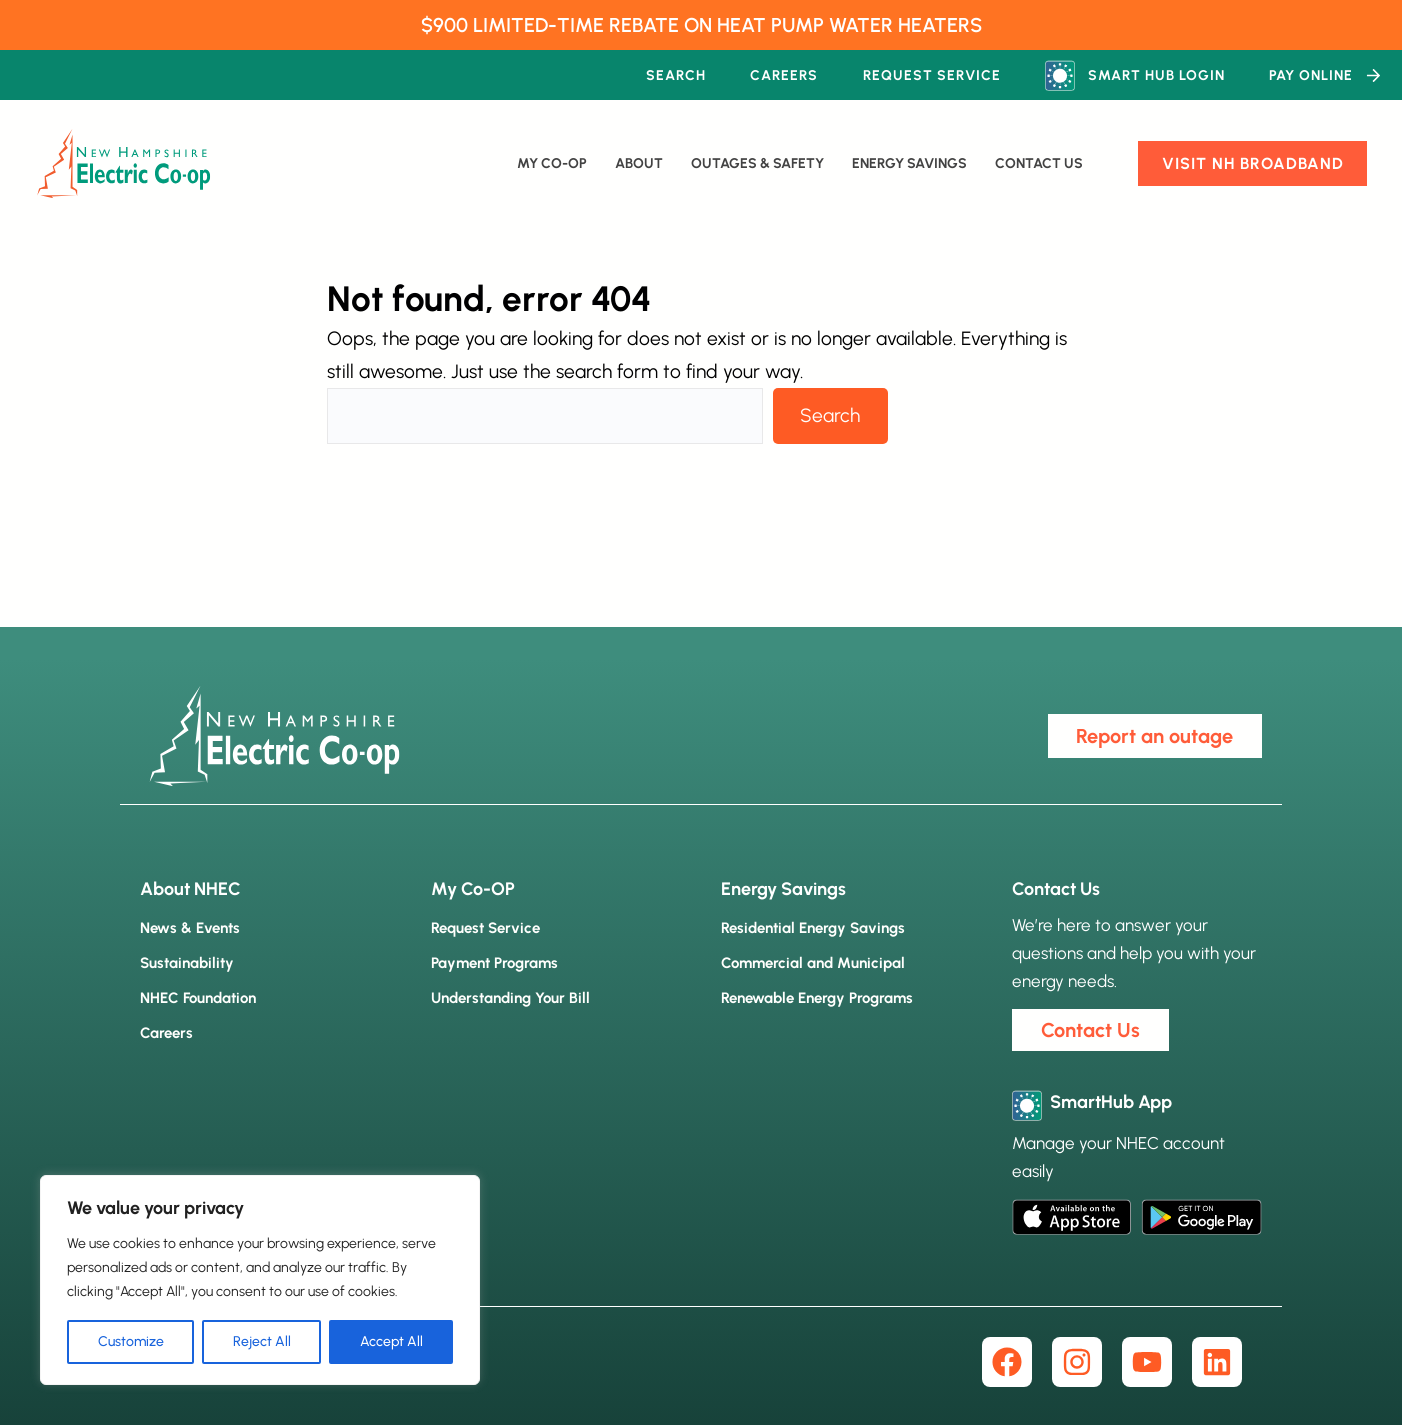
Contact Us (1039, 163)
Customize (131, 1341)
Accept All (391, 1341)
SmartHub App (1111, 1102)
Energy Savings (909, 163)
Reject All (262, 1341)
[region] (260, 1280)
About (639, 163)
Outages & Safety (757, 163)
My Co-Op (552, 163)
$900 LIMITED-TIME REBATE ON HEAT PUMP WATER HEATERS (701, 25)
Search (830, 415)
